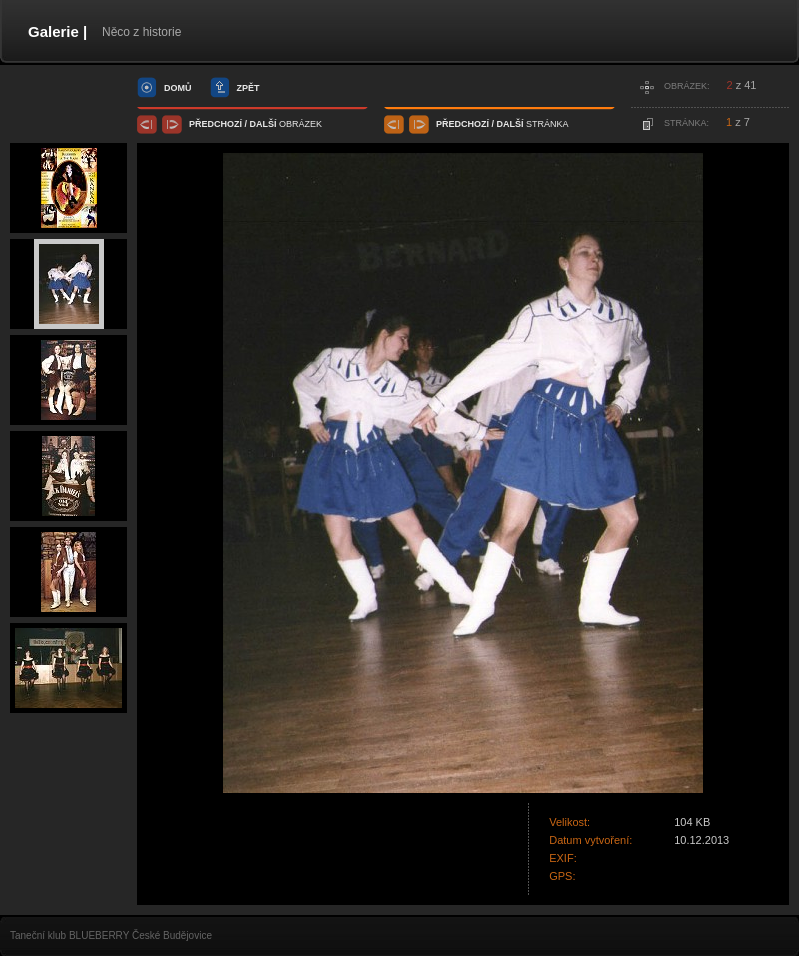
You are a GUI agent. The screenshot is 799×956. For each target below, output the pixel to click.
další (263, 124)
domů (178, 88)
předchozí (215, 124)
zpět (248, 88)
